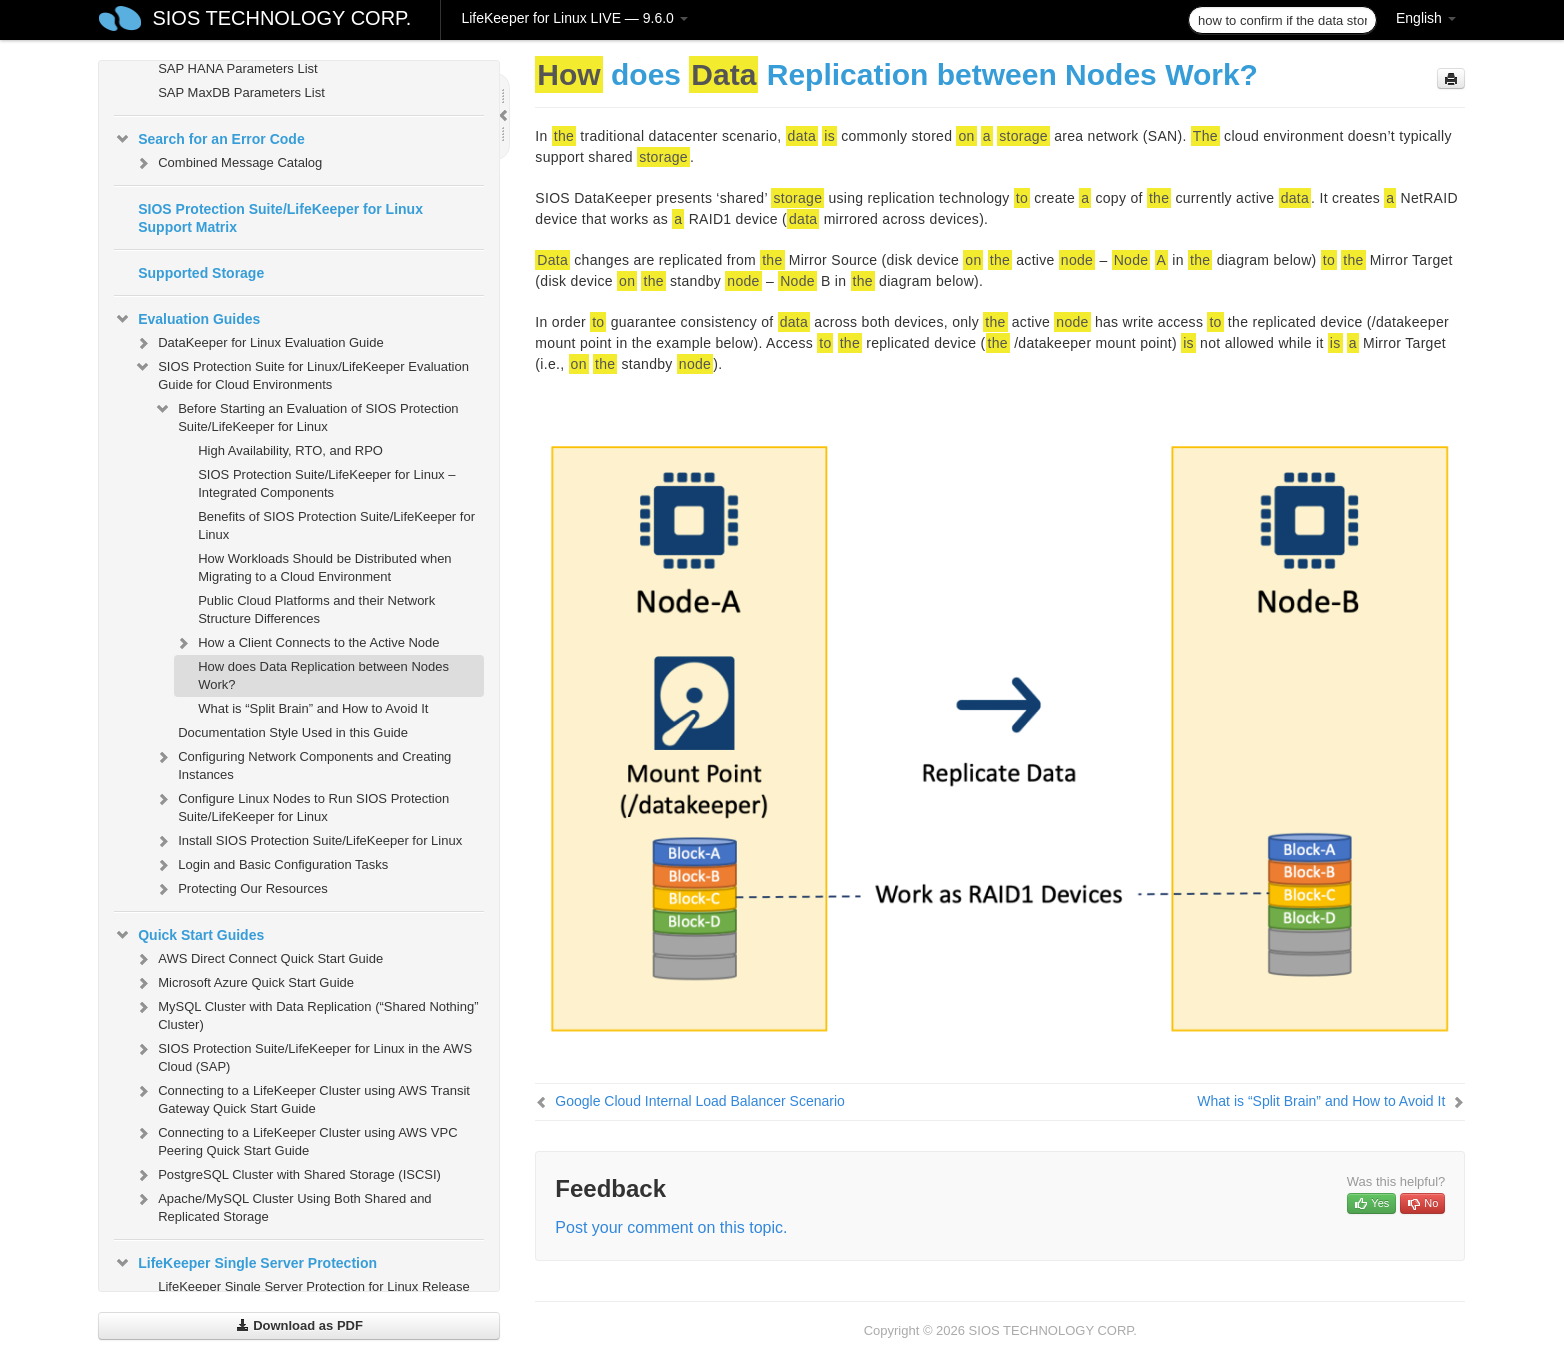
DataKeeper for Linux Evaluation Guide (258, 343)
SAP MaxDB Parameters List (241, 92)
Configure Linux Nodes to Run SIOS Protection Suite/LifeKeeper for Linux (301, 805)
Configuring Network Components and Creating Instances (302, 763)
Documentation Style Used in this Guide (293, 732)
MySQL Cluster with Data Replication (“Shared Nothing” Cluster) (306, 1013)
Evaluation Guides (187, 319)
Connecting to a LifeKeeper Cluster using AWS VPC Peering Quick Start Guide (295, 1139)
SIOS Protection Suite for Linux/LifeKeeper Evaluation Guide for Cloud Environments (301, 373)
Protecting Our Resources (241, 889)
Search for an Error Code (209, 139)
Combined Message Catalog (228, 163)
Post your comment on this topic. (671, 1227)
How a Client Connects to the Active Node (306, 643)
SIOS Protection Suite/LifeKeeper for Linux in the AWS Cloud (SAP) (303, 1055)
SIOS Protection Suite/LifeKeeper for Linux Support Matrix (280, 218)
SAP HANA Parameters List (237, 68)
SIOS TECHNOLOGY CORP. (281, 18)
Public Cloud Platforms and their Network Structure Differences (316, 609)
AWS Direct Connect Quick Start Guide (258, 959)
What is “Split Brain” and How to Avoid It (313, 708)
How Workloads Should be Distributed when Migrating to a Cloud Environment (324, 567)
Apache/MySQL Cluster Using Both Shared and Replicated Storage (282, 1205)
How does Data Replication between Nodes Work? (323, 675)
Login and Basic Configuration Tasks (271, 865)
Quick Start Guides (189, 935)
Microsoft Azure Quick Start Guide (244, 983)
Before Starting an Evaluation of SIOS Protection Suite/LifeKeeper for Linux (306, 415)
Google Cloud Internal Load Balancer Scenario (700, 1101)
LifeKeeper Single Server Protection (245, 1263)
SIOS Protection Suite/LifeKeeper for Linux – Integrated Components (326, 483)
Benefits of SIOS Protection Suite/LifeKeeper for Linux (336, 525)
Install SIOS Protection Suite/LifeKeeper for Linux (308, 841)
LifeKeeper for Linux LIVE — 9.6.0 (574, 18)
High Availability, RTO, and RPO (290, 450)
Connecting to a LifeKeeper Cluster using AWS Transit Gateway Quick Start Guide (302, 1097)
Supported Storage (201, 273)
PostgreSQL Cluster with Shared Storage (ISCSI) (287, 1175)
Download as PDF (299, 1325)
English (1426, 18)
